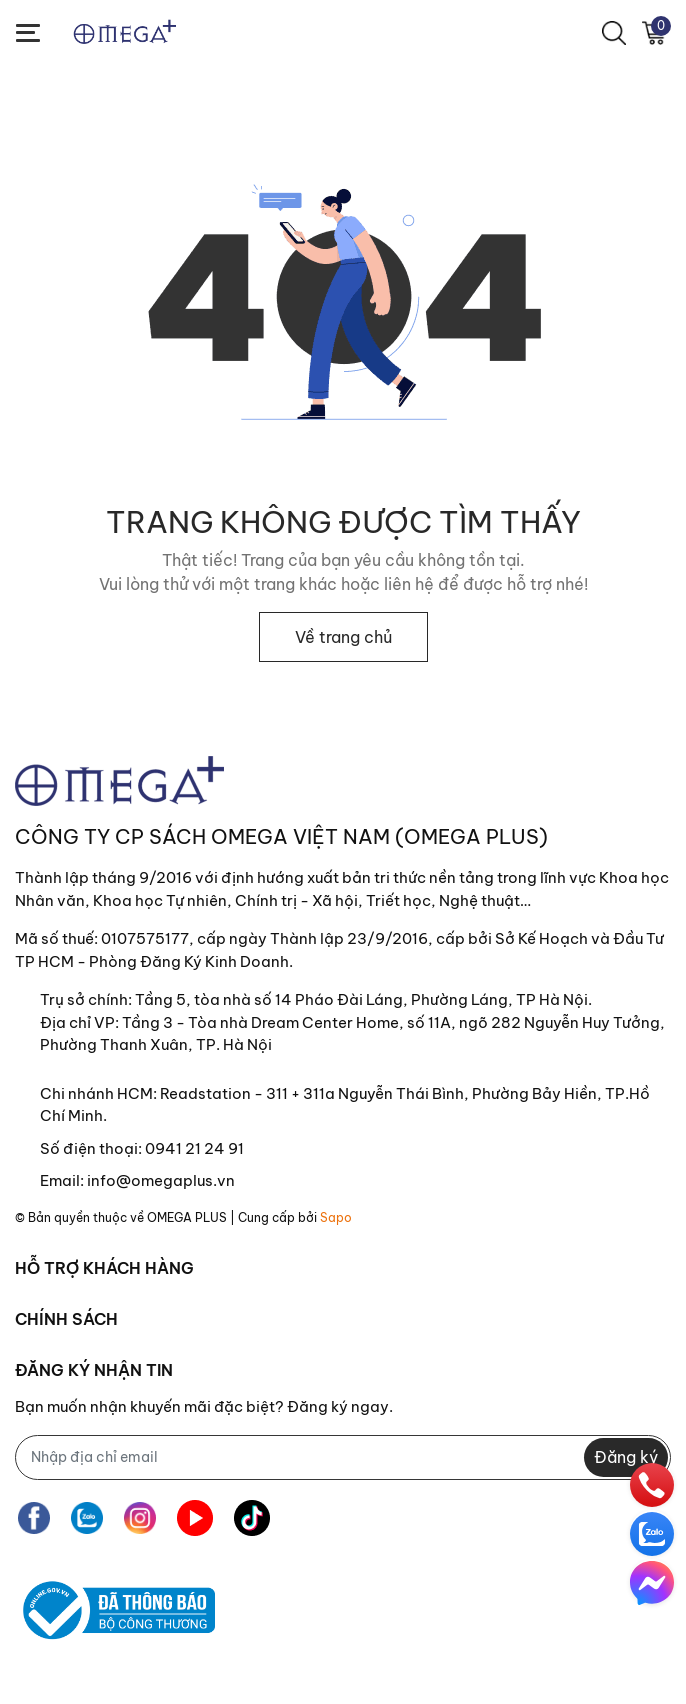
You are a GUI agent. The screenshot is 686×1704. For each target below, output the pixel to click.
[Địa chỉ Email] (343, 1457)
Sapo (336, 1217)
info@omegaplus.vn (161, 1180)
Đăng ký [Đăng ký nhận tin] (626, 1457)
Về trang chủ (343, 637)
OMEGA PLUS (187, 1217)
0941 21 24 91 (194, 1148)
